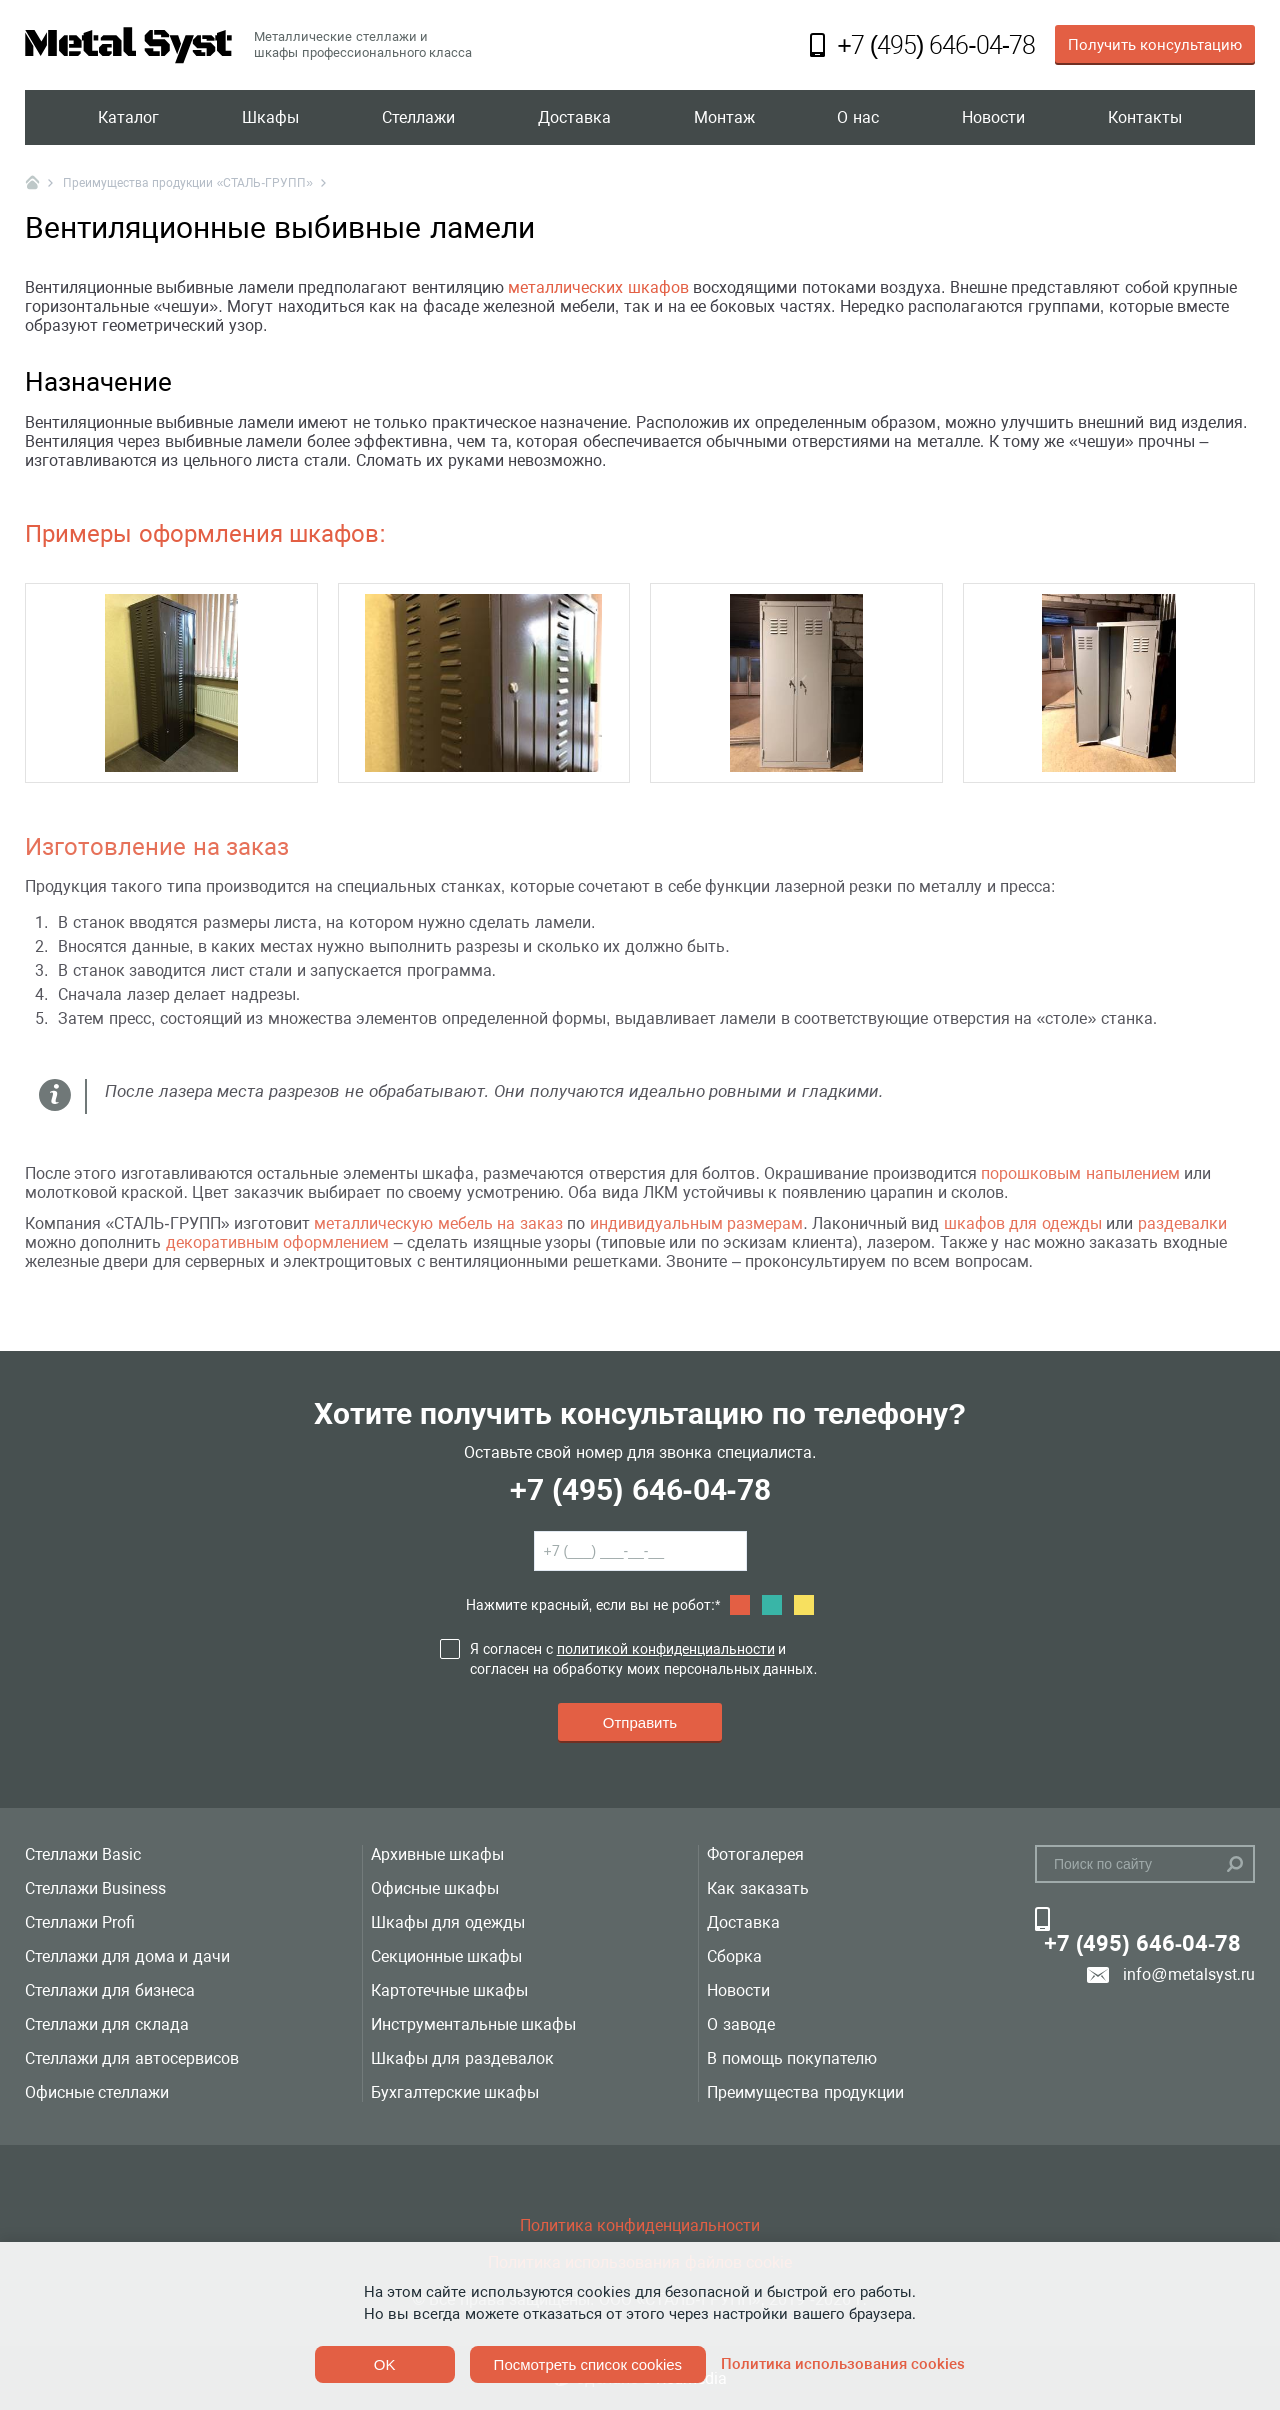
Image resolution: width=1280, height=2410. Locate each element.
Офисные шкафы (435, 1888)
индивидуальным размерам (696, 1223)
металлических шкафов (598, 287)
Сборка (734, 1956)
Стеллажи (418, 117)
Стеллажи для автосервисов (132, 2058)
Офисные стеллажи (97, 2092)
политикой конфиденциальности (666, 1649)
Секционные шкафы (446, 1956)
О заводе (740, 2024)
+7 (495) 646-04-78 (639, 1489)
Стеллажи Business (95, 1888)
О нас (857, 117)
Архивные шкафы (437, 1854)
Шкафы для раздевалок (462, 2058)
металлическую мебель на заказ (438, 1223)
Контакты (1145, 117)
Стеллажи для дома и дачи (127, 1956)
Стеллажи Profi (80, 1922)
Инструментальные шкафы (473, 2024)
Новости (993, 117)
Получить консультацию (1155, 45)
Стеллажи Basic (83, 1854)
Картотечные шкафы (449, 1990)
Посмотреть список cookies (588, 2364)
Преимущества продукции (805, 2092)
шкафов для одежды (1023, 1223)
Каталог (128, 117)
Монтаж (724, 117)
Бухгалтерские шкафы (455, 2092)
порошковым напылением (1080, 1173)
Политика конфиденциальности (640, 2225)
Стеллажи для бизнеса (110, 1990)
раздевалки (1182, 1223)
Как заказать (757, 1888)
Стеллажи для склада (107, 2024)
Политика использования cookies (843, 2364)
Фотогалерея (755, 1854)
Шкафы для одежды (448, 1922)
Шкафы (270, 117)
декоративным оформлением (277, 1242)
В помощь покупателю (792, 2058)
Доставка (574, 117)
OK (385, 2364)
